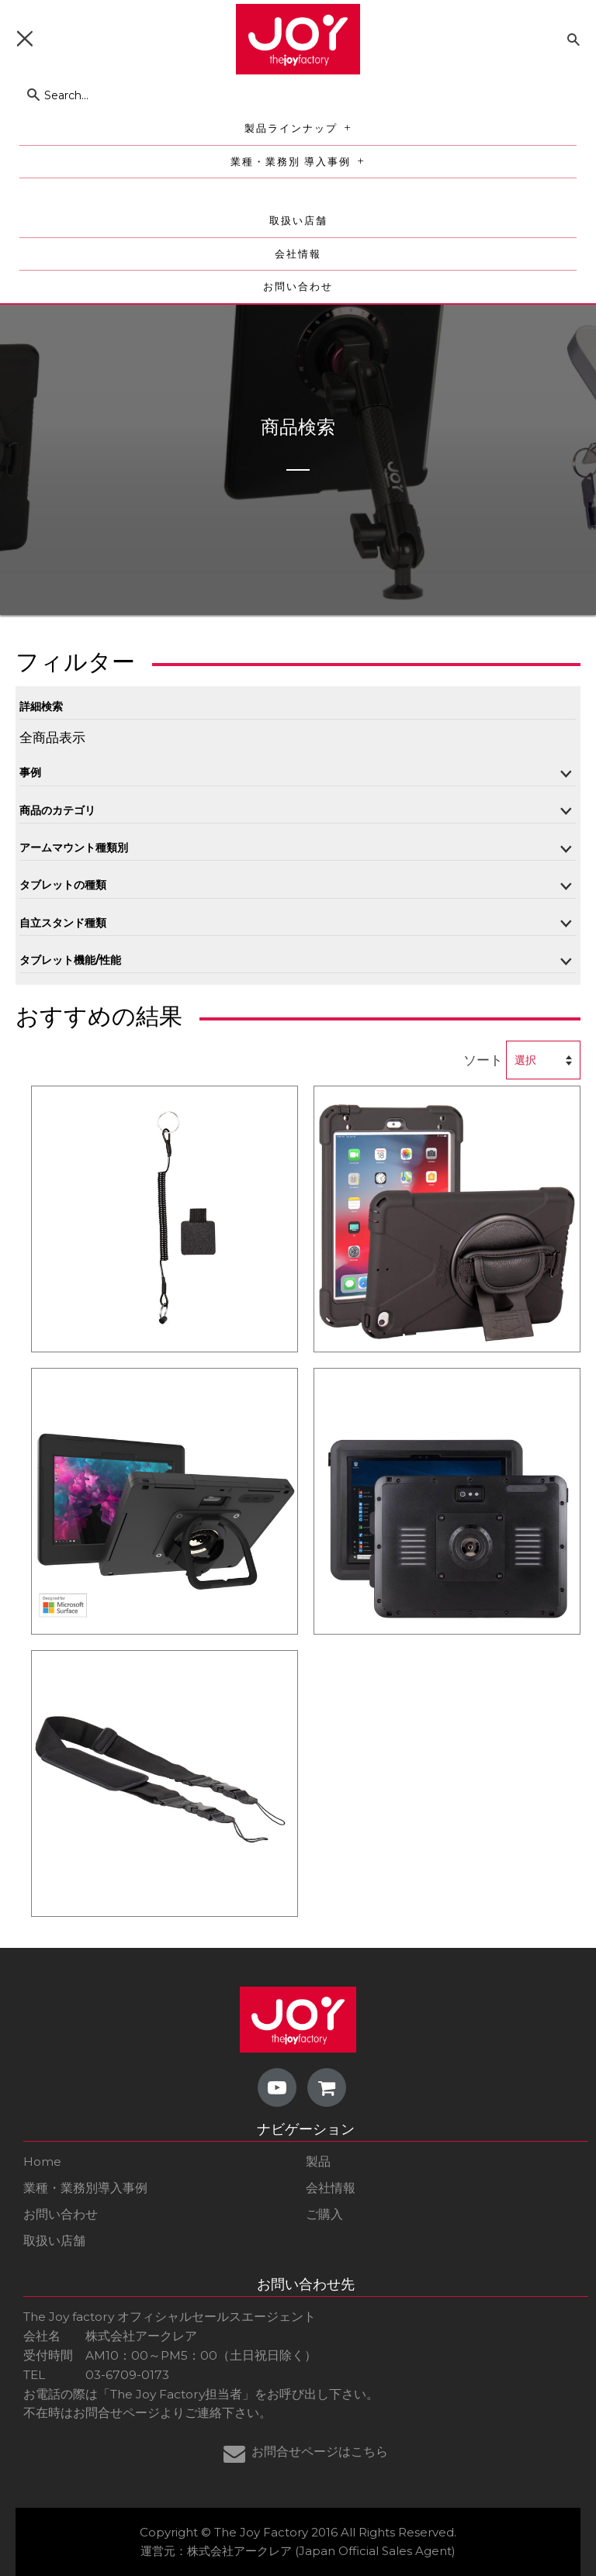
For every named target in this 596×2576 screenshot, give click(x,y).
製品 (318, 2161)
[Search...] (267, 95)
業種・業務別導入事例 (85, 2188)
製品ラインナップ (301, 128)
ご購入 (324, 2214)
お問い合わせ (298, 286)
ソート (483, 1060)
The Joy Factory (261, 2532)
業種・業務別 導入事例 (300, 161)
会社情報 (298, 254)
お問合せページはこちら (319, 2451)
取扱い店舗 (298, 220)
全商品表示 (52, 737)
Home (42, 2161)
